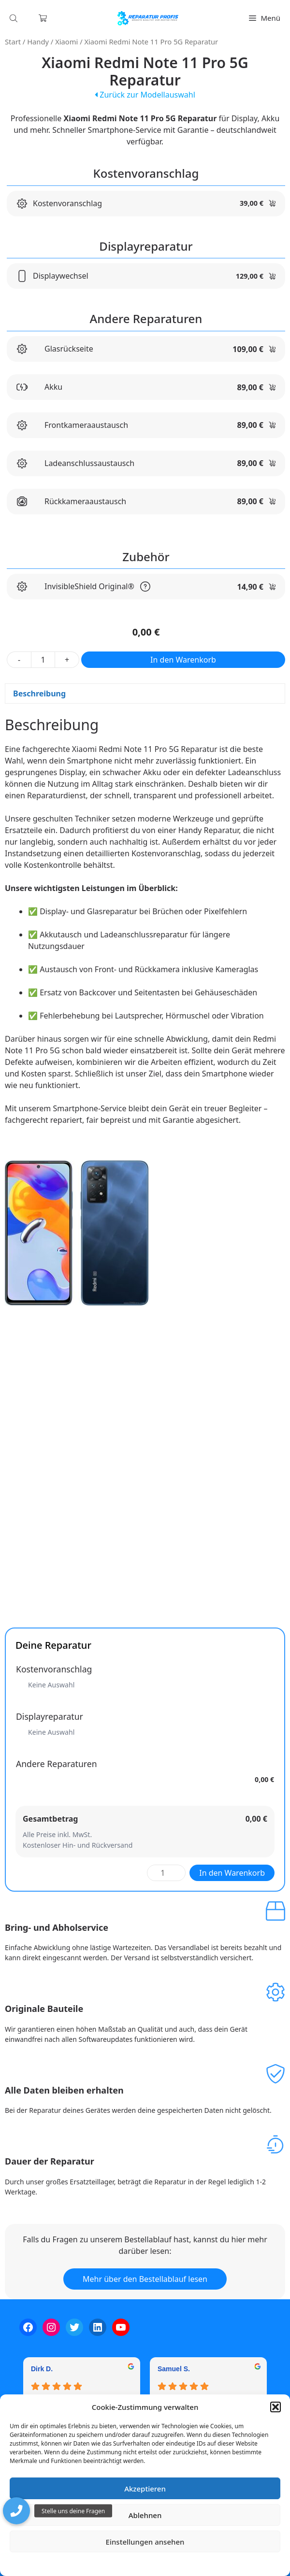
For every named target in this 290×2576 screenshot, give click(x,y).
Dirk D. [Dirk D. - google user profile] (42, 2369)
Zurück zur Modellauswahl (145, 94)
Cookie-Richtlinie (94, 2564)
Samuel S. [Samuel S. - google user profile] (174, 2369)
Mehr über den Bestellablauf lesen (145, 2279)
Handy (38, 41)
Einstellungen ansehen (145, 2542)
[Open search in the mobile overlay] (14, 18)
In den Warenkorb (183, 659)
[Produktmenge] (43, 659)
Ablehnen (145, 2515)
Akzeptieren (145, 2488)
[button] (275, 2407)
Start (13, 41)
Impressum (202, 2564)
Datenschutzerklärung (152, 2564)
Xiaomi (66, 41)
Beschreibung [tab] (39, 693)
